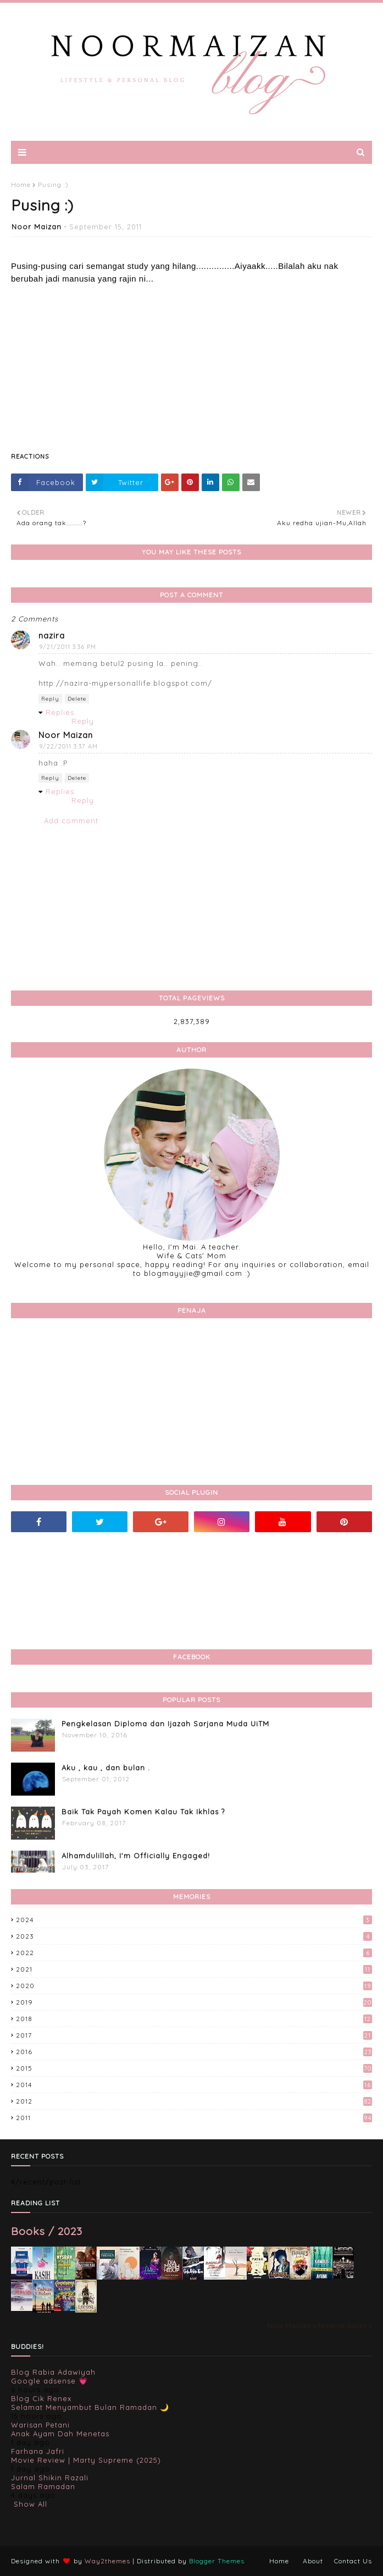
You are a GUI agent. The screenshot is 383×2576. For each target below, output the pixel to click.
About (313, 2561)
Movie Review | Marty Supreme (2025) (86, 2460)
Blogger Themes (217, 2561)
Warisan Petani (40, 2424)
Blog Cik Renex (41, 2398)
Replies (60, 712)
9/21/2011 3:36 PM (67, 647)
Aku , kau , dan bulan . (106, 1767)
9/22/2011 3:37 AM (68, 746)
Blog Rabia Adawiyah (53, 2372)
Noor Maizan (37, 226)
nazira (51, 635)
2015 (194, 2068)
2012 (194, 2101)
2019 (194, 2002)
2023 (194, 1936)
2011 (194, 2117)
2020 (194, 1985)
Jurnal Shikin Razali (49, 2477)
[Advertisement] (191, 362)
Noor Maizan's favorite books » (319, 2325)
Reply (50, 698)
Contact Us (353, 2561)
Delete (77, 698)
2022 (194, 1952)
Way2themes (107, 2561)
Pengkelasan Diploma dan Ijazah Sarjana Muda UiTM (165, 1723)
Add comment (71, 820)
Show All (30, 2504)
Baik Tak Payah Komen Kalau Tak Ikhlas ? (143, 1811)
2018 (194, 2018)
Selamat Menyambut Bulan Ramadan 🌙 (90, 2407)
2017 (194, 2035)
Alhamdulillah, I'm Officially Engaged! (136, 1855)
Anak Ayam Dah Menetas (60, 2433)
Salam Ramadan (43, 2486)
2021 (194, 1969)
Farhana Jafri (37, 2451)
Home (21, 184)
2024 (194, 1920)
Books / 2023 (46, 2231)
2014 (194, 2084)
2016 (194, 2051)
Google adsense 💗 (49, 2380)
